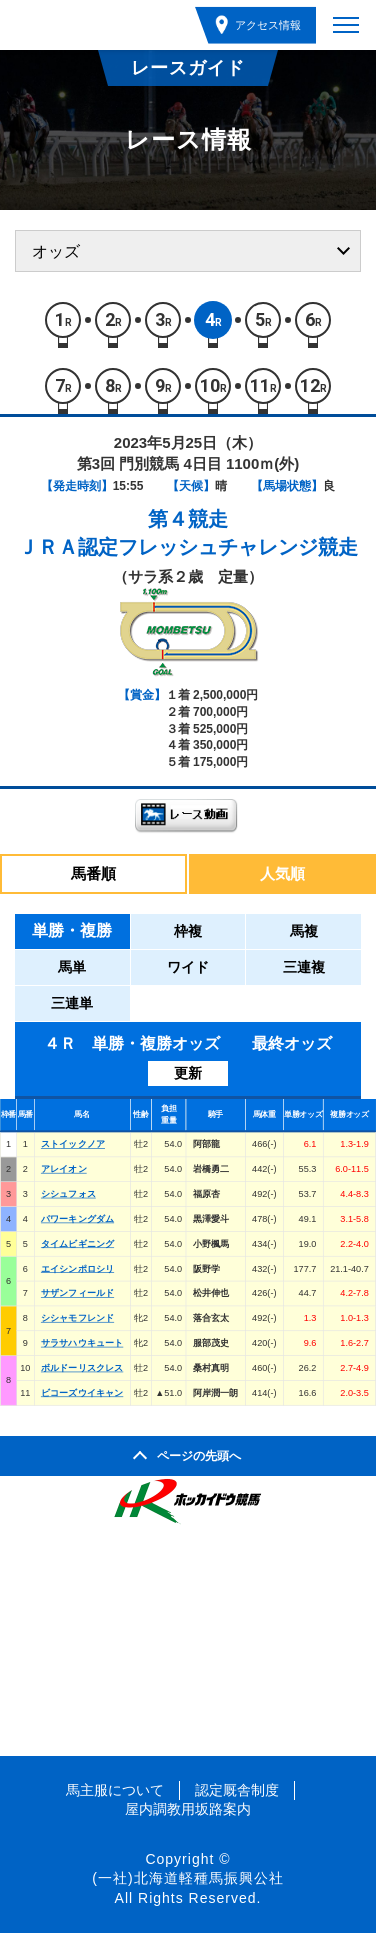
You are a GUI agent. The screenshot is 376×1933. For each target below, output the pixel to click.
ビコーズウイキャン (82, 1392)
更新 (188, 1073)
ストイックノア (73, 1144)
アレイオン (64, 1169)
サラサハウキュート (82, 1343)
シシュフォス (68, 1194)
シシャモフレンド (77, 1318)
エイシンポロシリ (77, 1268)
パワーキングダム (77, 1218)
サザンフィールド (77, 1293)
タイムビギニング (77, 1243)
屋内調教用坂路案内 (188, 1809)
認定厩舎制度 (237, 1790)
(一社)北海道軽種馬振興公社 (187, 1878)
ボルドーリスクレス (82, 1367)
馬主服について (115, 1790)
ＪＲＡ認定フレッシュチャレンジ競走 (188, 547)
